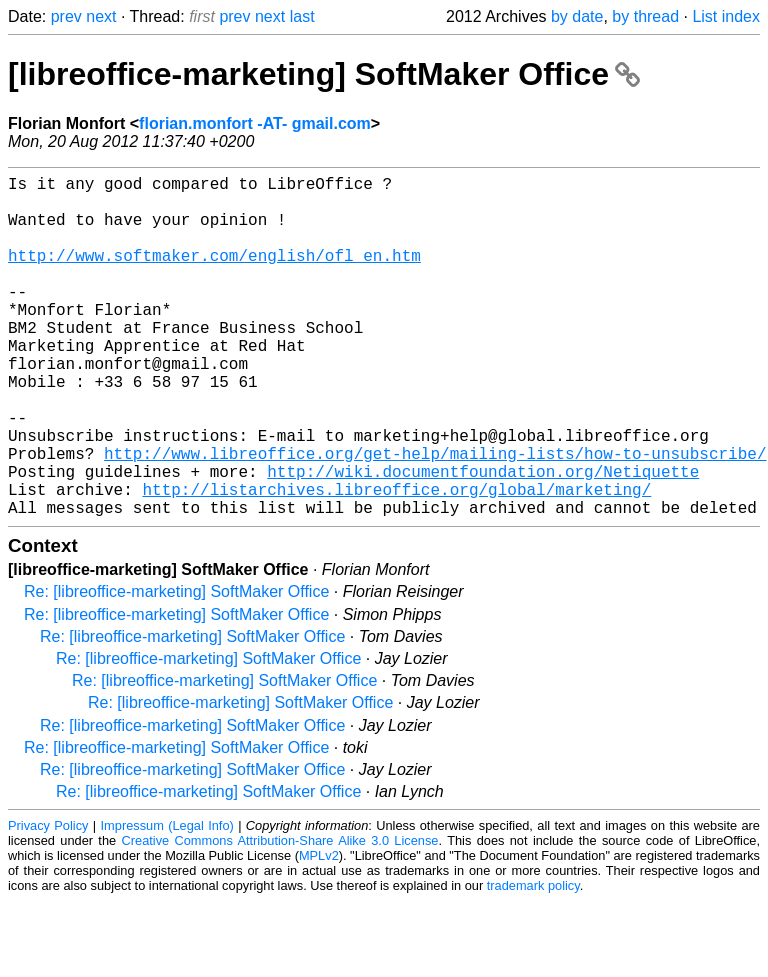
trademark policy (533, 961)
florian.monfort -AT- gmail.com (255, 123)
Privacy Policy (48, 901)
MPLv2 (319, 931)
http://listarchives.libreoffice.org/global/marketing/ (396, 561)
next (101, 16)
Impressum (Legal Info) (167, 901)
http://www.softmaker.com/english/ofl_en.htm (214, 275)
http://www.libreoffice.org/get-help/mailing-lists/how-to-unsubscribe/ (435, 517)
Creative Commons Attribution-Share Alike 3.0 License (280, 916)
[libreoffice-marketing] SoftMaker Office (324, 74)
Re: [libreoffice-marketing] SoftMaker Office (176, 667)
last (302, 16)
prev (66, 16)
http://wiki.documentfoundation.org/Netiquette (483, 539)
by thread (645, 16)
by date (577, 16)
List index (726, 16)
